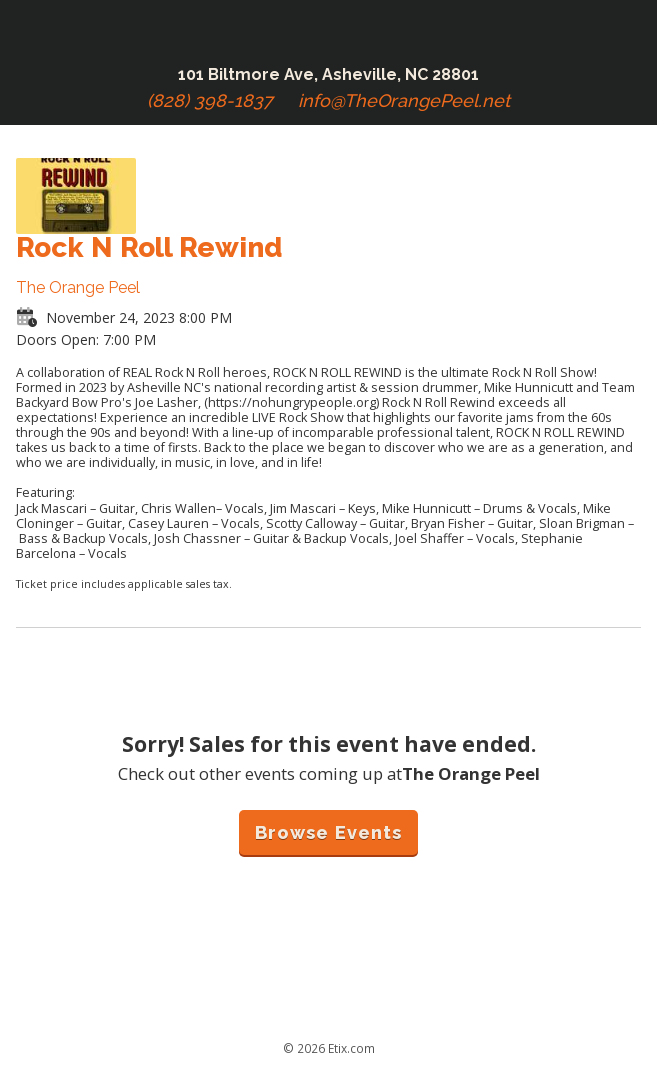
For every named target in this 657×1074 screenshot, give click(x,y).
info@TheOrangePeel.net (404, 100)
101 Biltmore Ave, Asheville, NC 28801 (328, 74)
